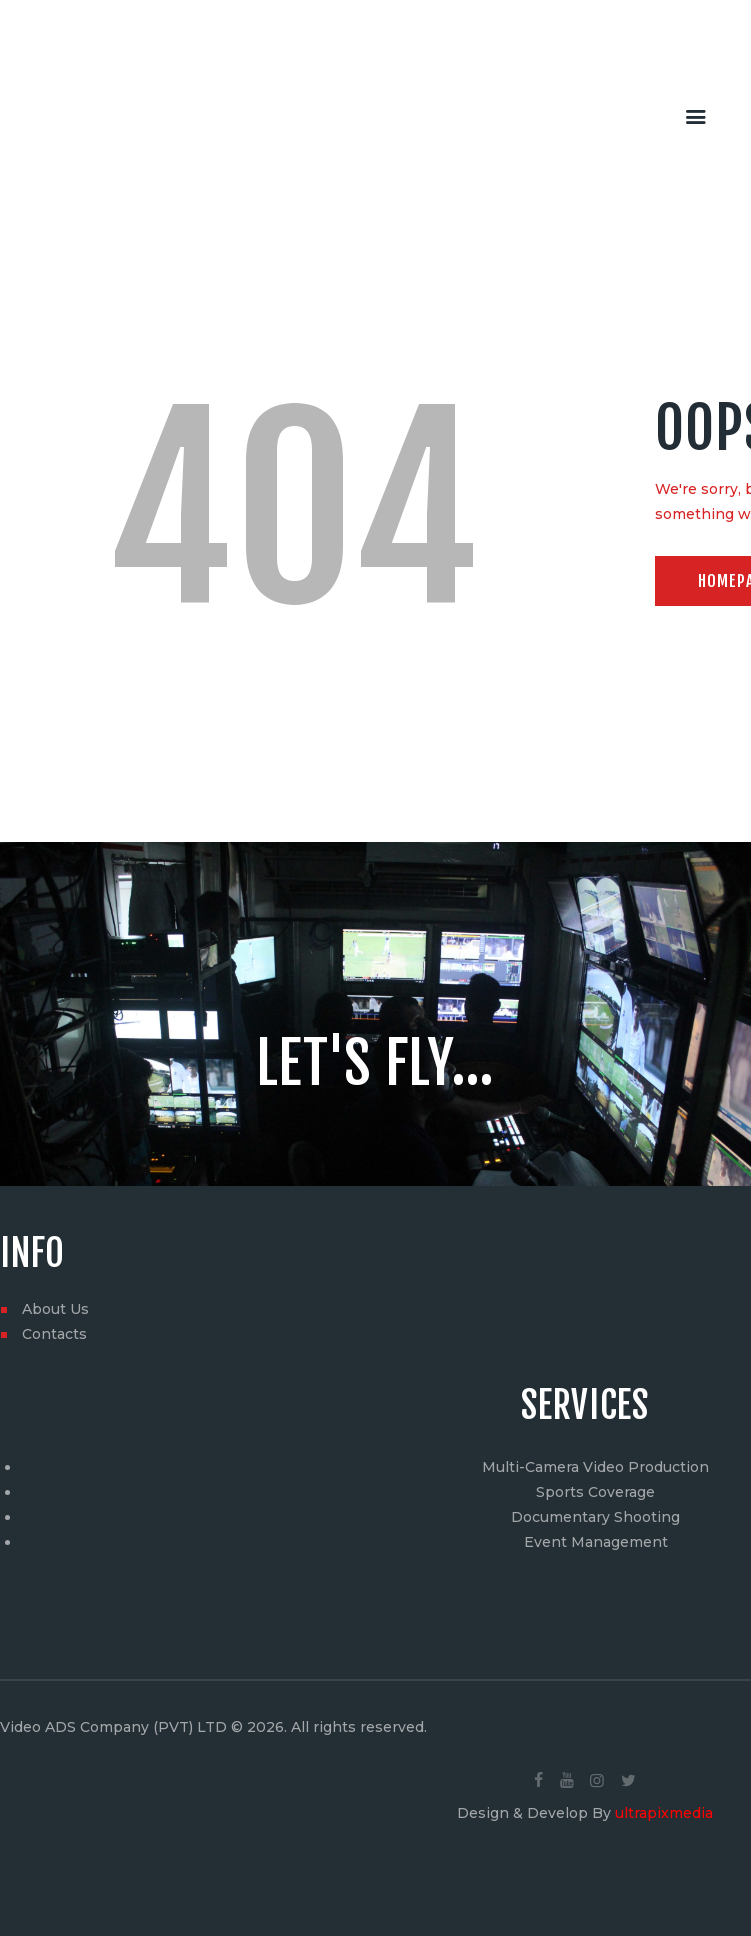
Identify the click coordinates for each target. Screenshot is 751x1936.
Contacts (54, 1334)
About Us (55, 1309)
